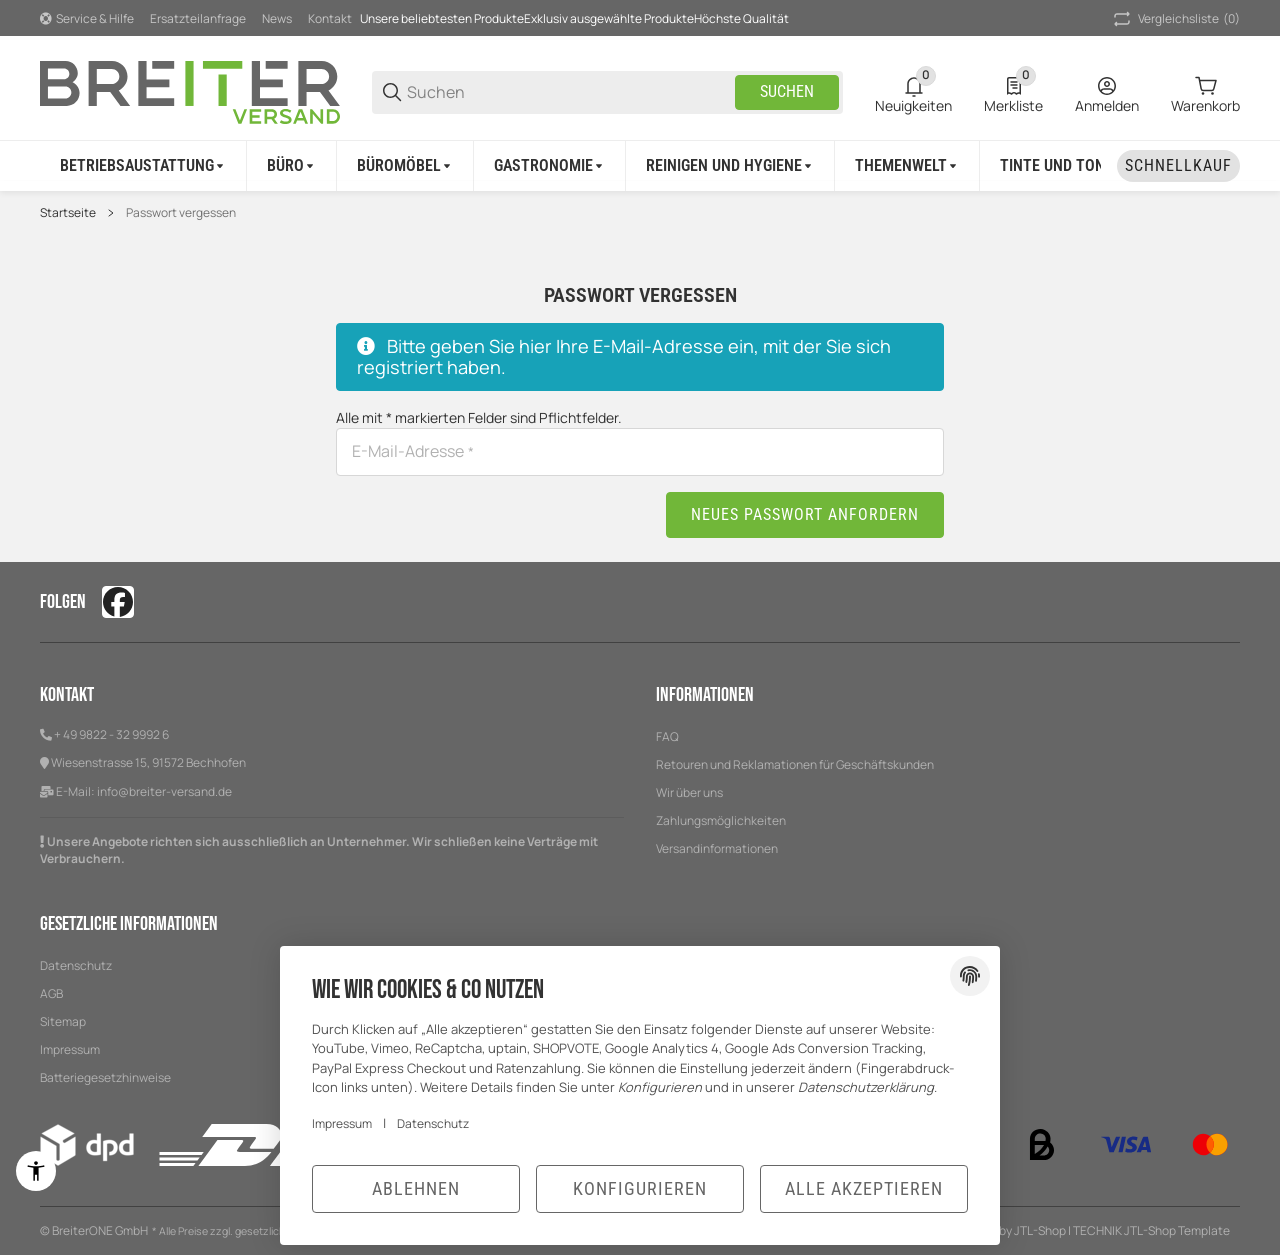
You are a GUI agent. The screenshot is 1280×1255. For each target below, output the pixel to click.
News (277, 18)
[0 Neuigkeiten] (913, 92)
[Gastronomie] (550, 166)
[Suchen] (569, 92)
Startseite (68, 213)
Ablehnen (416, 1188)
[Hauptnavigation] (640, 18)
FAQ (667, 736)
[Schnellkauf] (1178, 166)
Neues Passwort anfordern (805, 514)
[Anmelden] (1107, 92)
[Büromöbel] (405, 166)
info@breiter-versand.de (164, 791)
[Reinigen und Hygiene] (730, 166)
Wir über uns (689, 792)
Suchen (787, 91)
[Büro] (292, 166)
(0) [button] (1175, 19)
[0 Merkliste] (1013, 92)
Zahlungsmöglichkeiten (721, 820)
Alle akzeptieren (864, 1188)
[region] (640, 165)
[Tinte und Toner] (1067, 166)
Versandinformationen (717, 848)
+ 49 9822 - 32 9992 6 (111, 734)
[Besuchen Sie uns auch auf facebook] (118, 602)
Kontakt (330, 18)
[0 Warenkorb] (1205, 92)
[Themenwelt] (907, 166)
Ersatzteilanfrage (198, 18)
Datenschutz (433, 1123)
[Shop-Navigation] (87, 19)
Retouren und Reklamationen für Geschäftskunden (795, 764)
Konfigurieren (640, 1188)
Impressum (342, 1123)
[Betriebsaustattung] (143, 166)
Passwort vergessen (181, 213)
